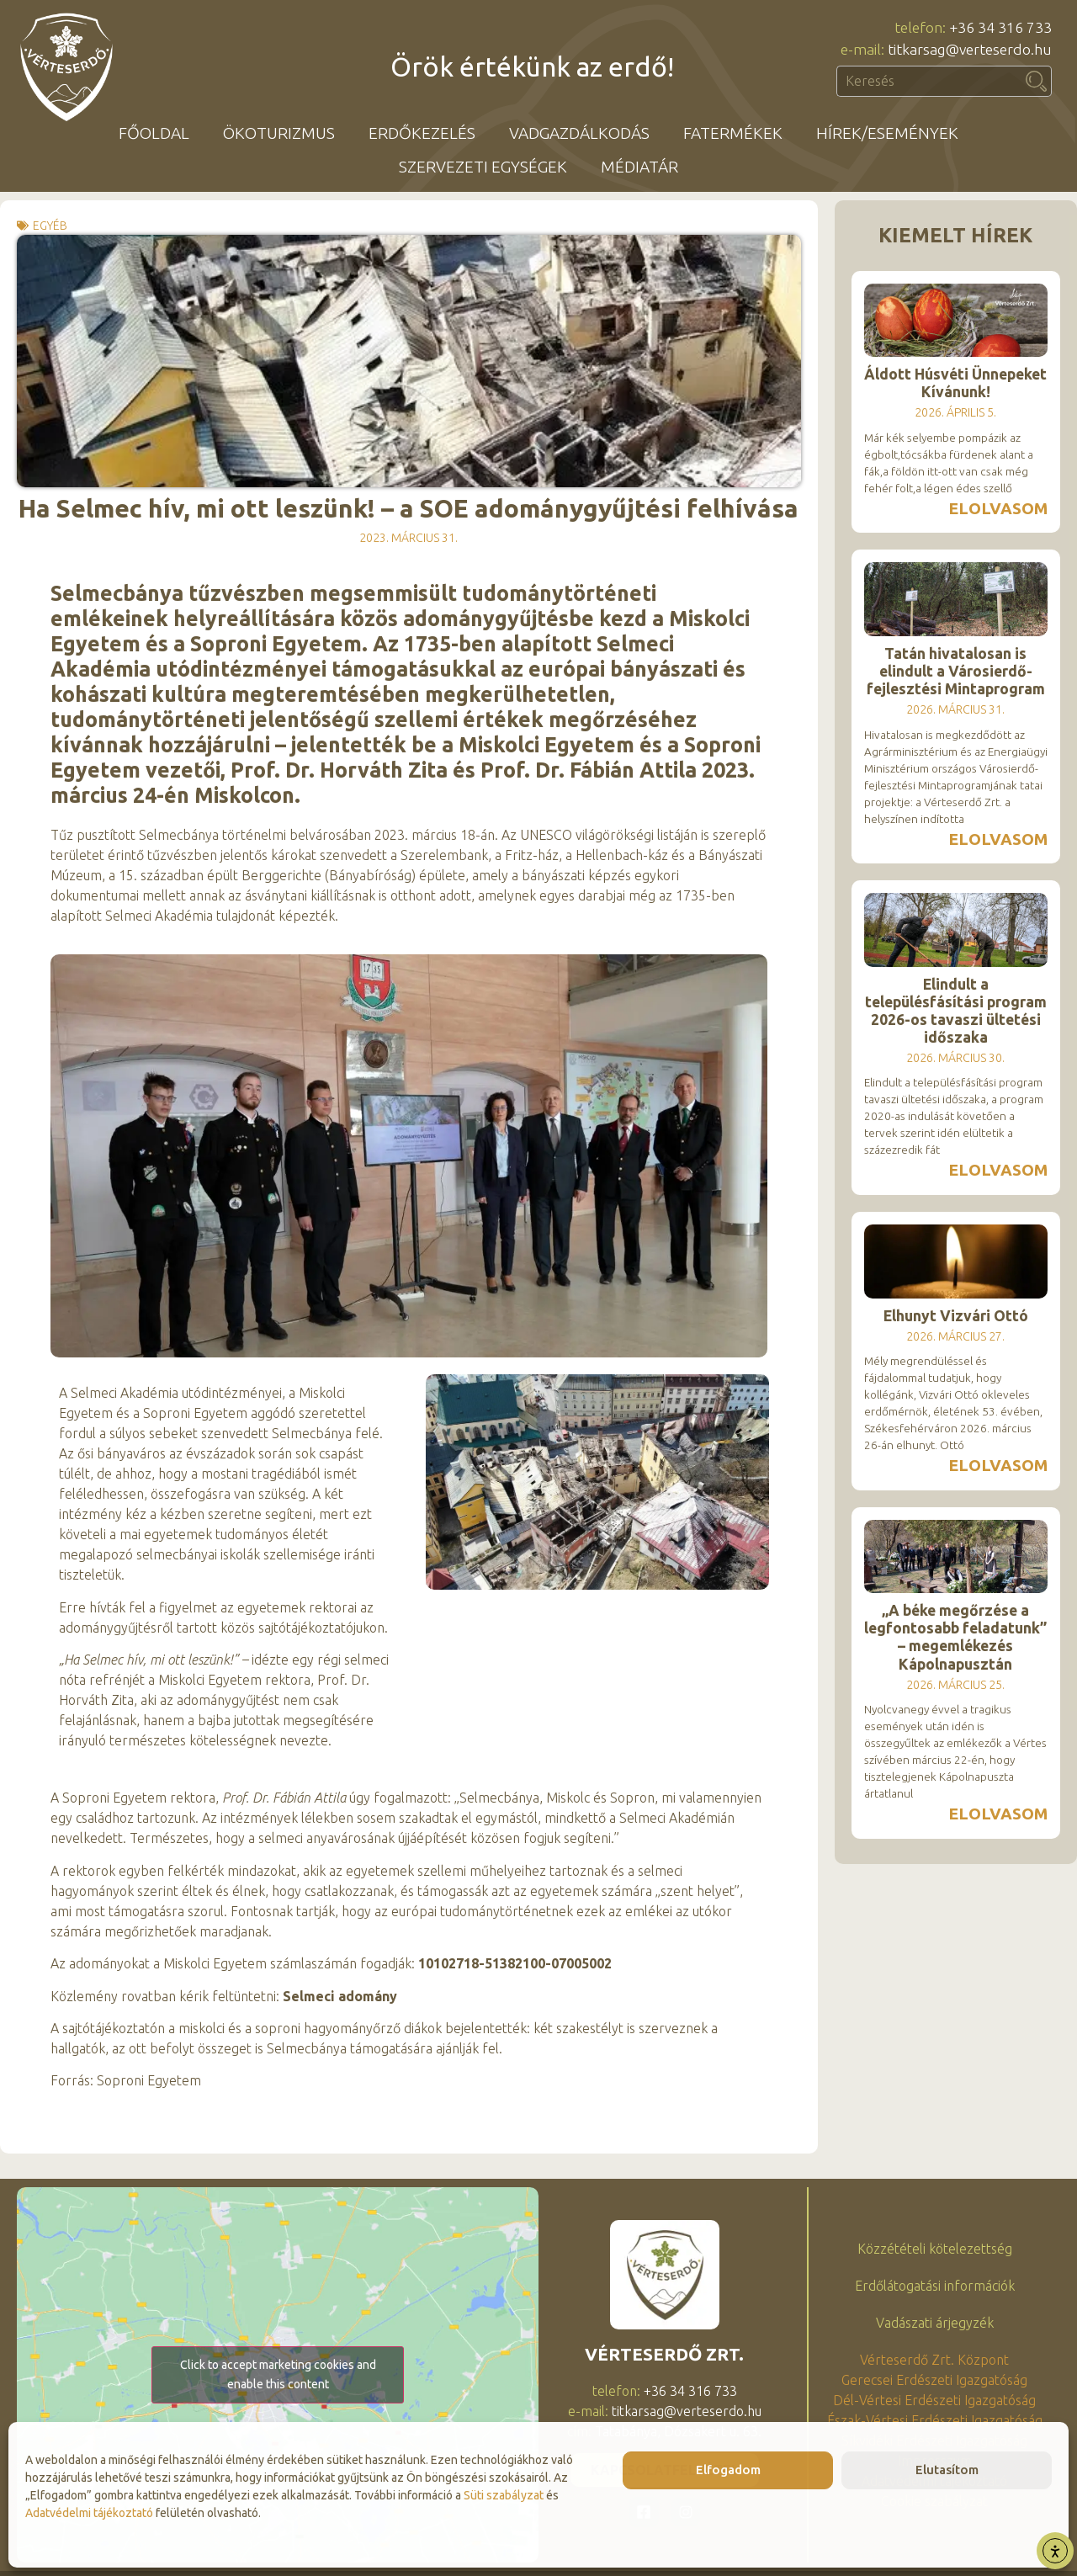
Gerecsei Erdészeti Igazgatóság (934, 2379)
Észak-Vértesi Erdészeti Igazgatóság (935, 2420)
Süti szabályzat (504, 2495)
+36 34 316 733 (690, 2390)
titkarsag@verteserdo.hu (686, 2411)
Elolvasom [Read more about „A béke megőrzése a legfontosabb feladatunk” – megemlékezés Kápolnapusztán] (998, 1813)
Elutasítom (947, 2469)
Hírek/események (887, 133)
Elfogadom (728, 2469)
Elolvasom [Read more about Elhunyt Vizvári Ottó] (998, 1465)
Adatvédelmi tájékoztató (89, 2513)
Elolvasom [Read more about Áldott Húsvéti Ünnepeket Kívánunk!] (998, 508)
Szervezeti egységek (483, 166)
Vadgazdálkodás (579, 133)
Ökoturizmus (279, 133)
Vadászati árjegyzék (935, 2322)
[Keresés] (1036, 81)
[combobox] (928, 81)
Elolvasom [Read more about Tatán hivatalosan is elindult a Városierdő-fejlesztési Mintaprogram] (998, 839)
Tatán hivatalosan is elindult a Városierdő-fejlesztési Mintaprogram (956, 671)
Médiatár (639, 166)
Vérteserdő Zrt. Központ (934, 2359)
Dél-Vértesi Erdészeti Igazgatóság (934, 2400)
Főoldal (154, 133)
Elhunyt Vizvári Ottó (955, 1316)
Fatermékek (733, 133)
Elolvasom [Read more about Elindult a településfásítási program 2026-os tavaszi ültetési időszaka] (998, 1170)
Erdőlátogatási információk (935, 2285)
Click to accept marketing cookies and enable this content (278, 2374)
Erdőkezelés (422, 133)
